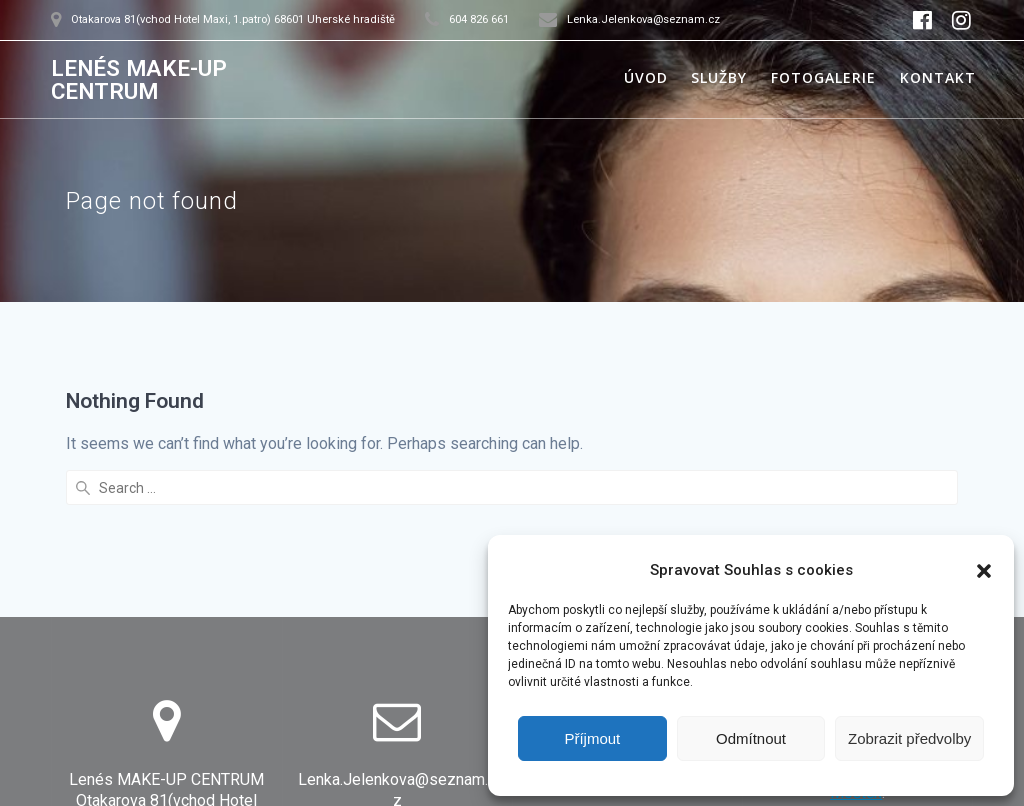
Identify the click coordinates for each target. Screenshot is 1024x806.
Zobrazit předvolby (909, 738)
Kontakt (938, 77)
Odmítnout (751, 738)
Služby (719, 77)
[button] (984, 571)
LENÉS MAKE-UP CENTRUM (139, 79)
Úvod (646, 77)
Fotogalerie (823, 77)
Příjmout (592, 738)
